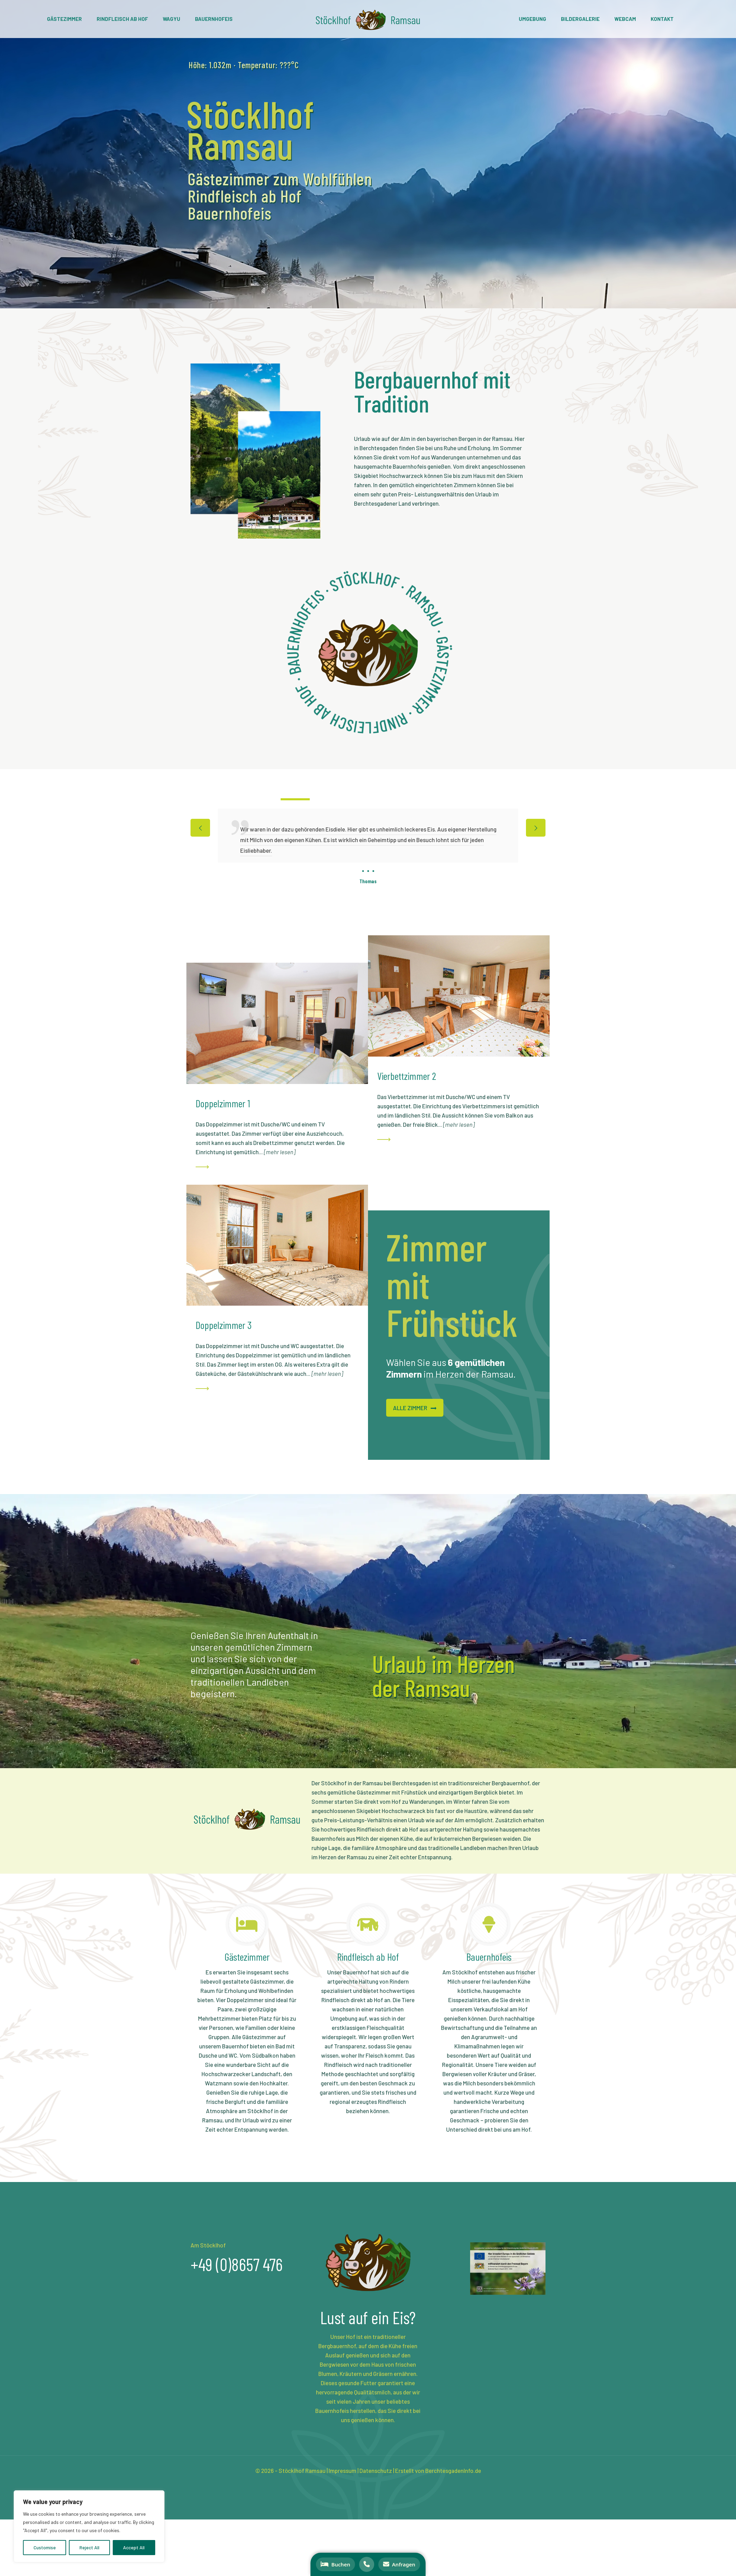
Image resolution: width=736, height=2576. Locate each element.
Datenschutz (375, 2470)
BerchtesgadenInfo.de (453, 2470)
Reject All (89, 2547)
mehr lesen (279, 1151)
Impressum (342, 2470)
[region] (89, 2526)
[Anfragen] (399, 2564)
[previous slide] (200, 828)
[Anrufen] (366, 2564)
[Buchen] (335, 2564)
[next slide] (535, 828)
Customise (45, 2547)
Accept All (134, 2547)
